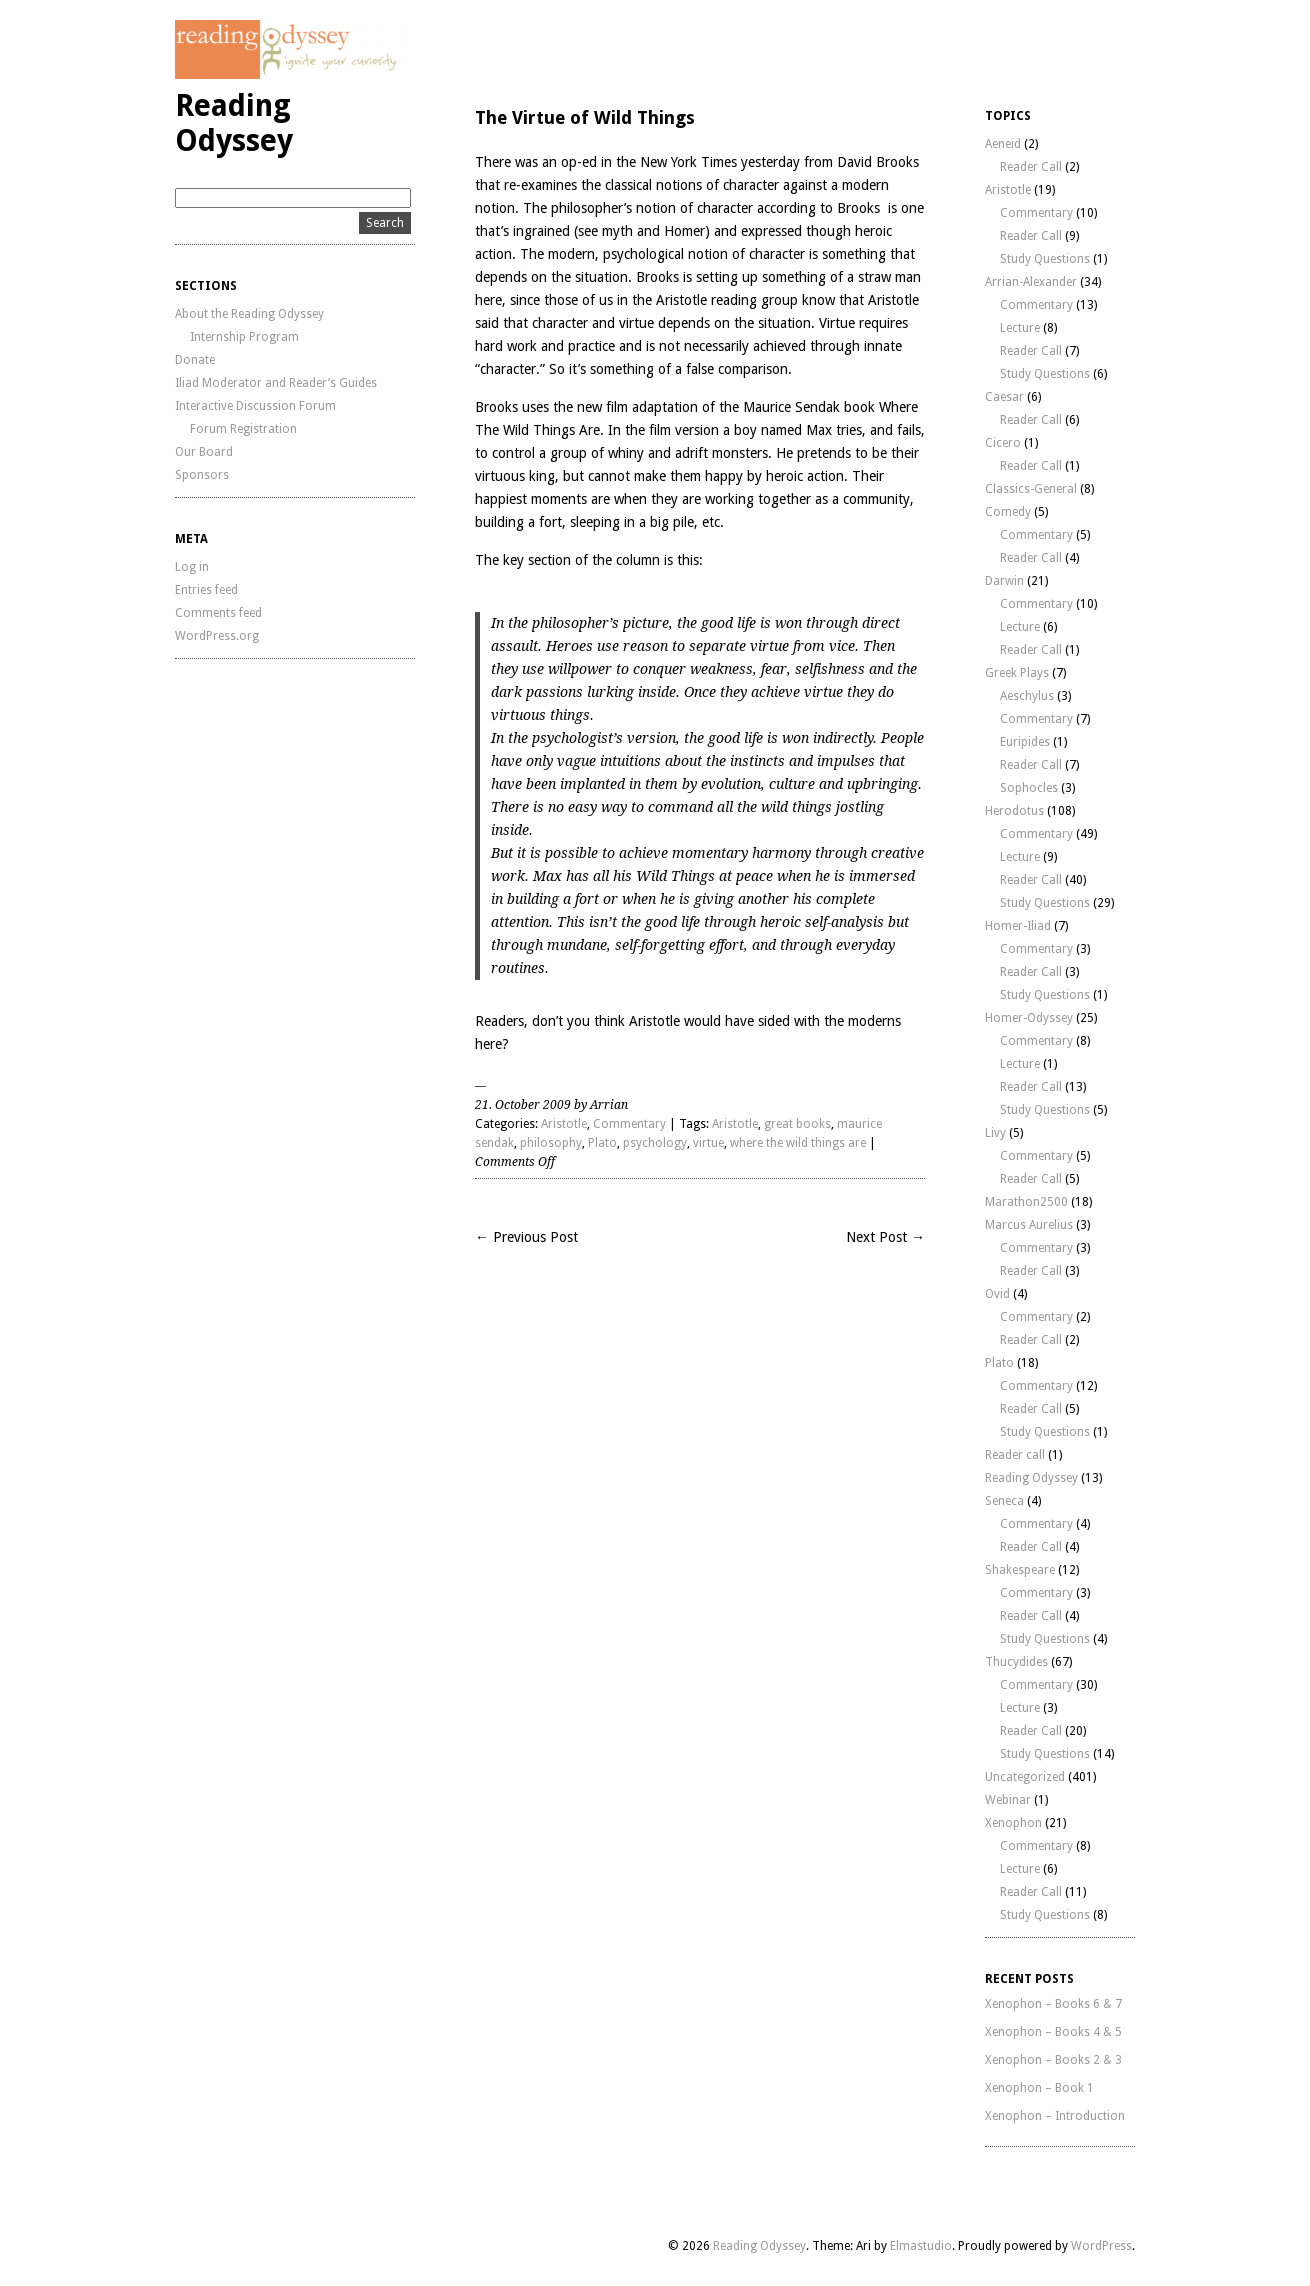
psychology (655, 1143)
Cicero (1003, 443)
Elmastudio (921, 2246)
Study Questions (1045, 259)
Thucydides (1016, 1662)
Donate (195, 360)
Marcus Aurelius (1029, 1225)
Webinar (1008, 1800)
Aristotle (564, 1124)
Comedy (1008, 512)
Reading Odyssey (234, 123)
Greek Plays (1017, 673)
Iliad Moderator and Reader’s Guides (276, 383)
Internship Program (244, 337)
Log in (192, 567)
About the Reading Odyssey (249, 314)
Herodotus (1014, 811)
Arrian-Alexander (1031, 282)
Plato (602, 1143)
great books (797, 1124)
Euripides (1025, 742)
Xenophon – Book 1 (1039, 2088)
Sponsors (202, 475)
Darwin (1004, 581)
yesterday (770, 162)
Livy (995, 1133)
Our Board (204, 452)
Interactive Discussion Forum (255, 406)
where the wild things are (798, 1143)
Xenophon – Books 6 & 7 (1053, 2004)
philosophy (551, 1143)
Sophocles (1029, 788)
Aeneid (1003, 144)
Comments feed (218, 613)
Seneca (1004, 1501)
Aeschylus (1027, 696)
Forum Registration (243, 429)
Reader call (1015, 1455)
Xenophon (1013, 1823)
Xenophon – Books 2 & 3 (1053, 2060)
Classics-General (1031, 489)
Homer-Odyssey (1029, 1018)
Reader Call (1031, 167)
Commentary (629, 1124)
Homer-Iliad (1018, 926)
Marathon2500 (1026, 1202)
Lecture (1020, 328)
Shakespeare (1020, 1570)
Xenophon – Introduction (1055, 2116)
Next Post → (885, 1237)
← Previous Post (526, 1237)
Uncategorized (1025, 1777)
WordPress (1101, 2246)
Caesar (1004, 397)
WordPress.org (217, 636)
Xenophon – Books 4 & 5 (1053, 2032)
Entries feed (206, 590)
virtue (708, 1143)
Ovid (997, 1294)
